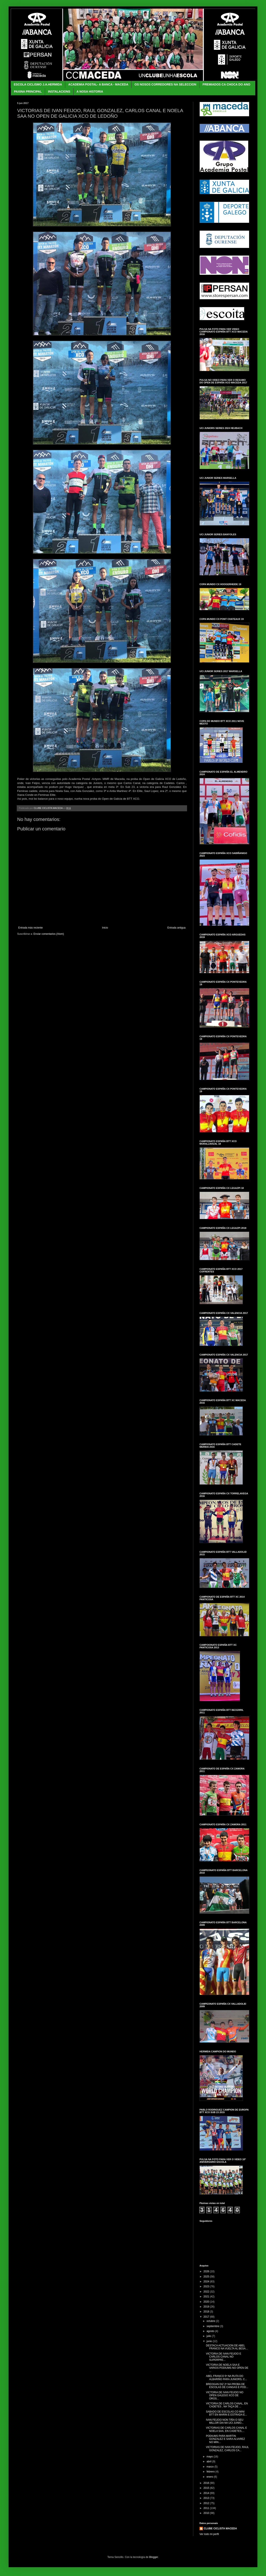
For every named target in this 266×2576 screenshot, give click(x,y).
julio (209, 2336)
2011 (207, 2508)
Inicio (105, 927)
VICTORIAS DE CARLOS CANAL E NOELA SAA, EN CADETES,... (226, 2429)
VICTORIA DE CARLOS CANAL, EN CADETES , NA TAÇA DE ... (227, 2405)
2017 (207, 2316)
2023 (207, 2286)
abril (209, 2461)
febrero (211, 2471)
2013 (207, 2498)
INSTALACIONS (59, 91)
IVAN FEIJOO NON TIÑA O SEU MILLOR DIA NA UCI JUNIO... (224, 2421)
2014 (207, 2493)
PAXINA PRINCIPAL (28, 91)
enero (210, 2476)
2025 (207, 2276)
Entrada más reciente (30, 927)
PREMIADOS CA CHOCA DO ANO (226, 84)
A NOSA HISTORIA (90, 91)
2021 (207, 2296)
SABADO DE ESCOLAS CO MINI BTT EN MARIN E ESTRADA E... (226, 2413)
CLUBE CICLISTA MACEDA (220, 2528)
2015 (207, 2487)
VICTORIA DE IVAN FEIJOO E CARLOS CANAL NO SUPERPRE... (223, 2356)
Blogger (153, 2557)
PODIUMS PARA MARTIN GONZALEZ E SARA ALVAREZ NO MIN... (225, 2439)
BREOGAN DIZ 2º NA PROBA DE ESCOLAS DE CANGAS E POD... (227, 2386)
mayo (210, 2456)
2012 (207, 2503)
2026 (207, 2271)
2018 (207, 2311)
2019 (207, 2306)
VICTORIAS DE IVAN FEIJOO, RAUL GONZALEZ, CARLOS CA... (227, 2449)
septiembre (213, 2326)
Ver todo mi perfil (209, 2534)
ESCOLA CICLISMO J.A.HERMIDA (38, 84)
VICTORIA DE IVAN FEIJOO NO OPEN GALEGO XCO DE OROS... (224, 2395)
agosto (211, 2331)
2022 (207, 2291)
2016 (207, 2482)
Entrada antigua (176, 927)
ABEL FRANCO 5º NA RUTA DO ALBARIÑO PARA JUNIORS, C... (226, 2378)
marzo (211, 2466)
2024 (207, 2281)
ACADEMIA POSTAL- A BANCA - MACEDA (98, 84)
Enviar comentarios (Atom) (48, 933)
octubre (211, 2321)
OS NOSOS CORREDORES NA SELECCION (165, 84)
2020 (207, 2301)
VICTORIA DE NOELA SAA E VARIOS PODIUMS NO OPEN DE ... (227, 2368)
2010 (207, 2513)
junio (210, 2341)
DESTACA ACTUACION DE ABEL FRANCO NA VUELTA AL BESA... (227, 2347)
